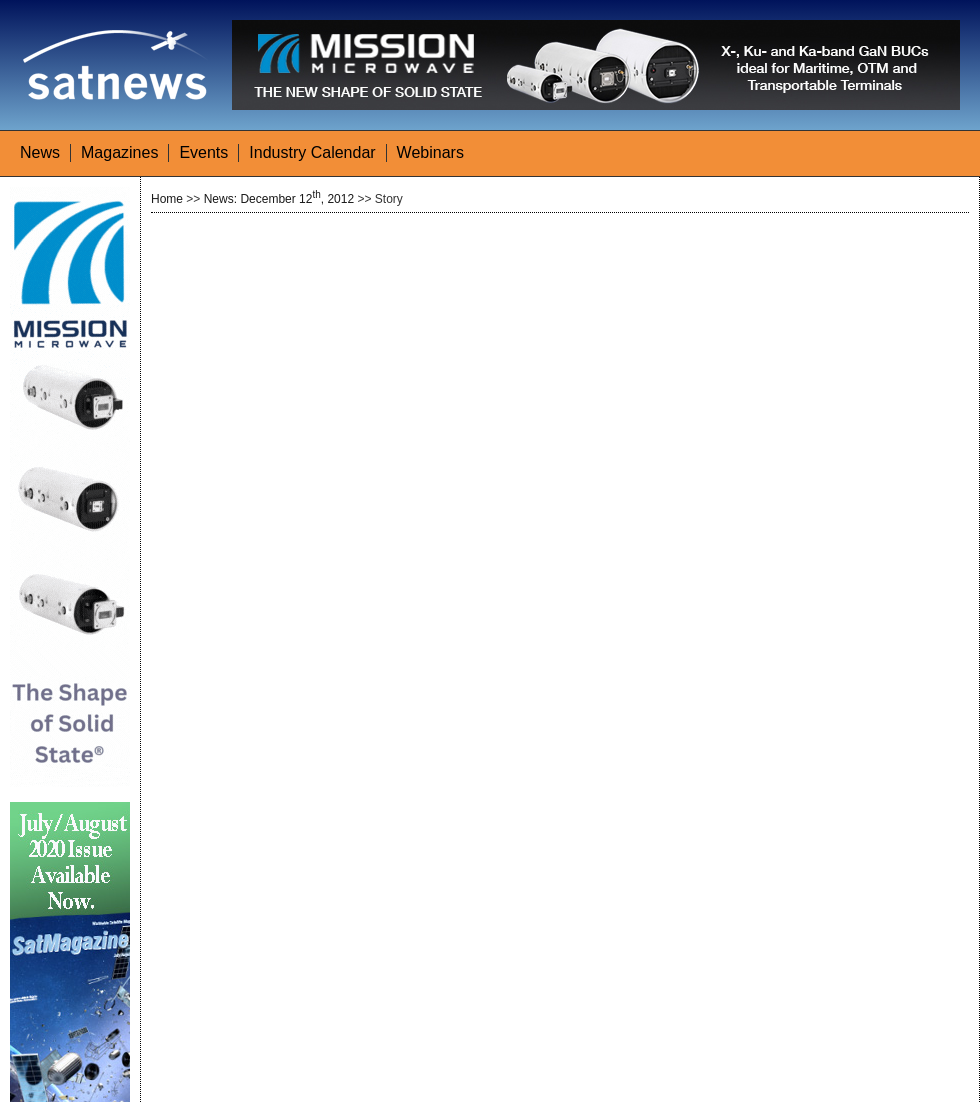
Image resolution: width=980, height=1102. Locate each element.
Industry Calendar (312, 152)
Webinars (430, 152)
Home (167, 199)
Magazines (119, 152)
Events (203, 152)
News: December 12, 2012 (279, 199)
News (40, 152)
